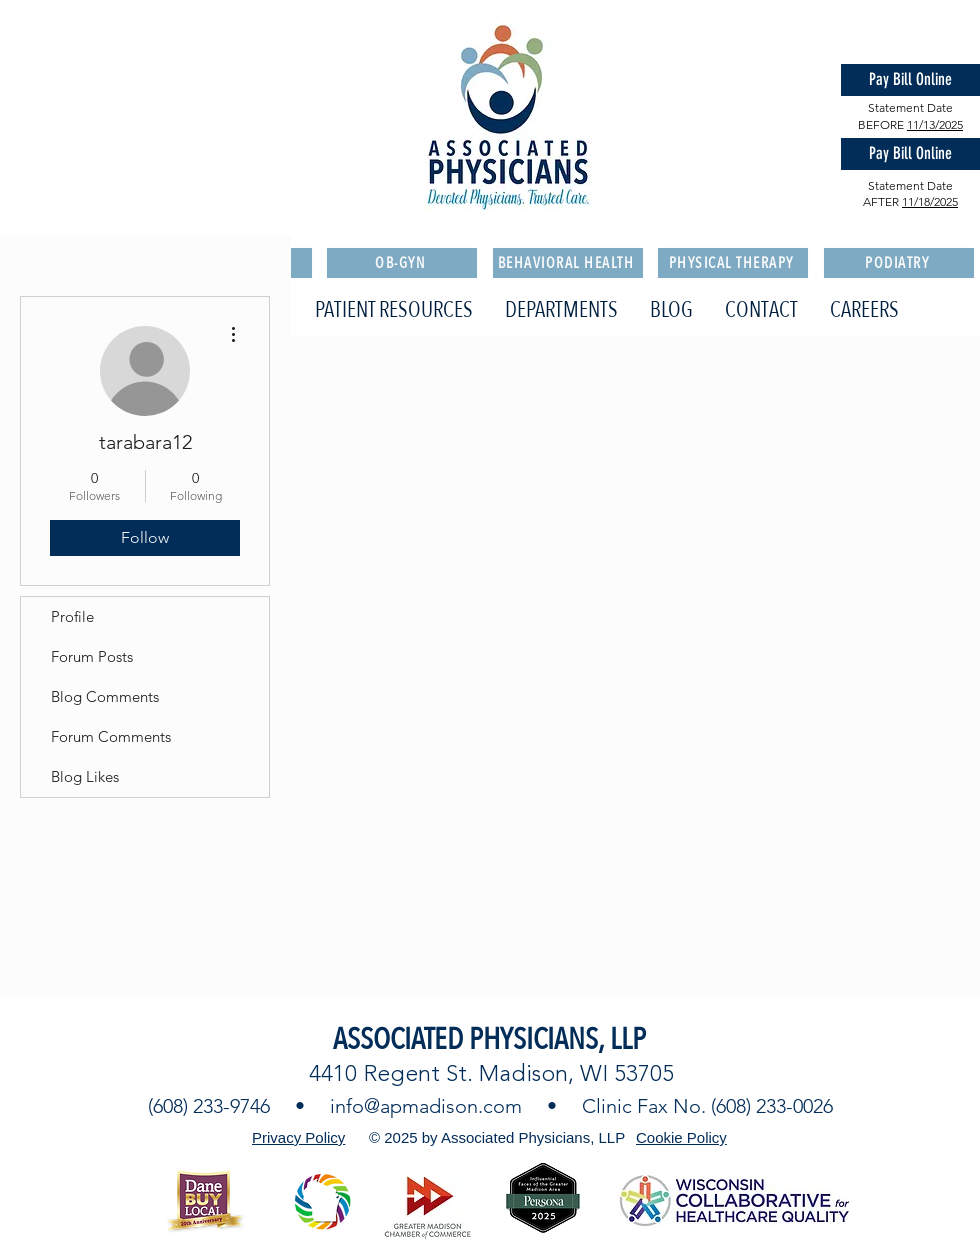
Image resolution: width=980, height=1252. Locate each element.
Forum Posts (92, 656)
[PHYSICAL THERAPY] (733, 263)
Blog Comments (105, 696)
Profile (72, 616)
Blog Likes (85, 776)
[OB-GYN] (402, 263)
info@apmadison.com (426, 1106)
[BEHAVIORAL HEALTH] (568, 263)
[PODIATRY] (899, 263)
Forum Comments (111, 736)
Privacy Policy (298, 1137)
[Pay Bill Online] (910, 80)
